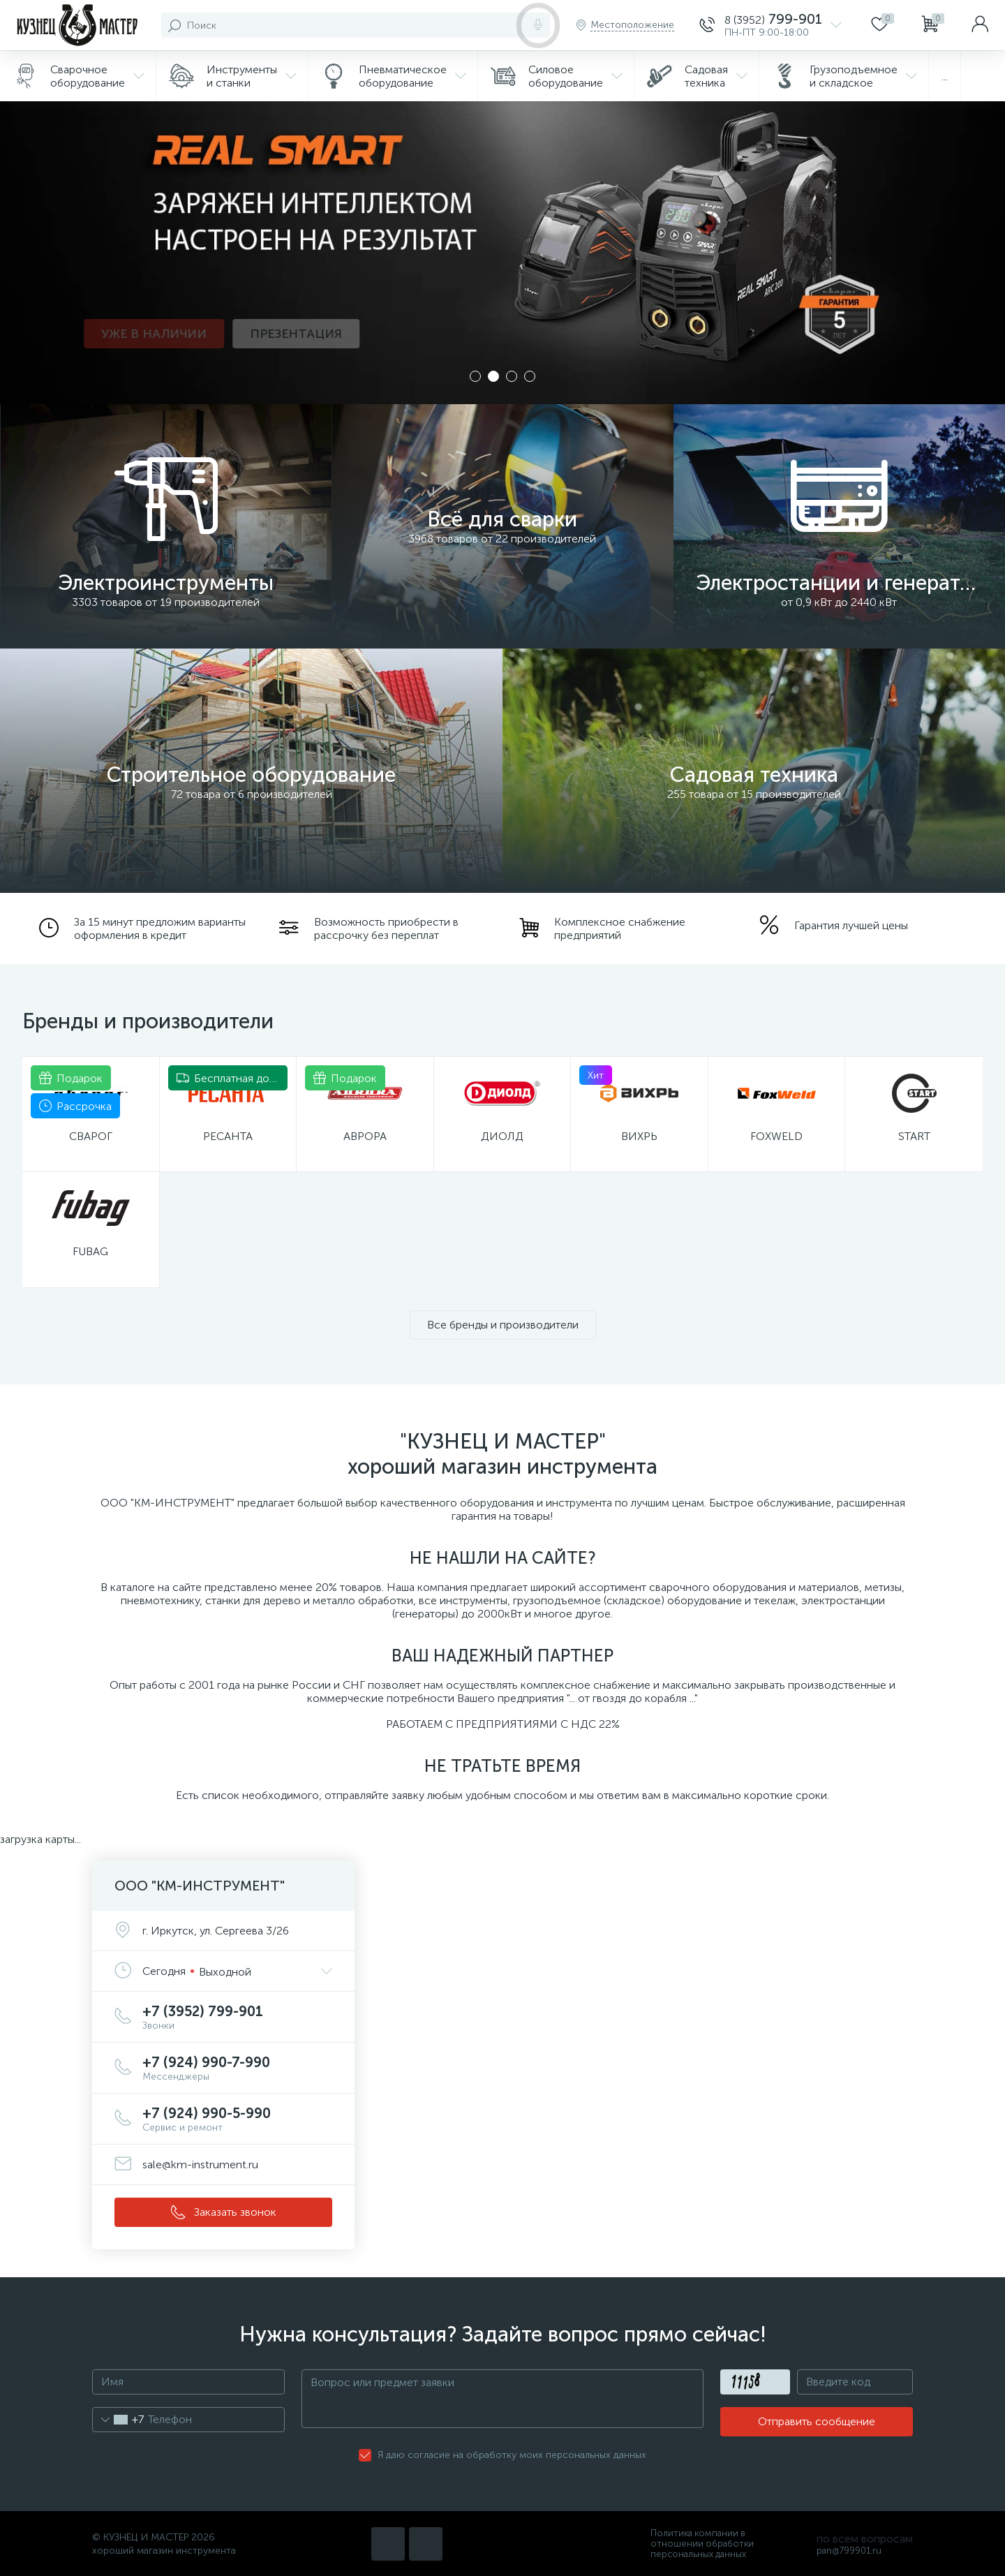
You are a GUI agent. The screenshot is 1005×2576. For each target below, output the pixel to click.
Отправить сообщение (816, 2421)
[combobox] (118, 2419)
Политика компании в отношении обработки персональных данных (702, 2543)
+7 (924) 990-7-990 (237, 2068)
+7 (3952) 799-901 (237, 2017)
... (944, 76)
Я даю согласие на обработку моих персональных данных (512, 2455)
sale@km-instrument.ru (200, 2164)
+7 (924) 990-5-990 (237, 2119)
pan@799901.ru (849, 2550)
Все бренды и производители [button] (503, 1324)
